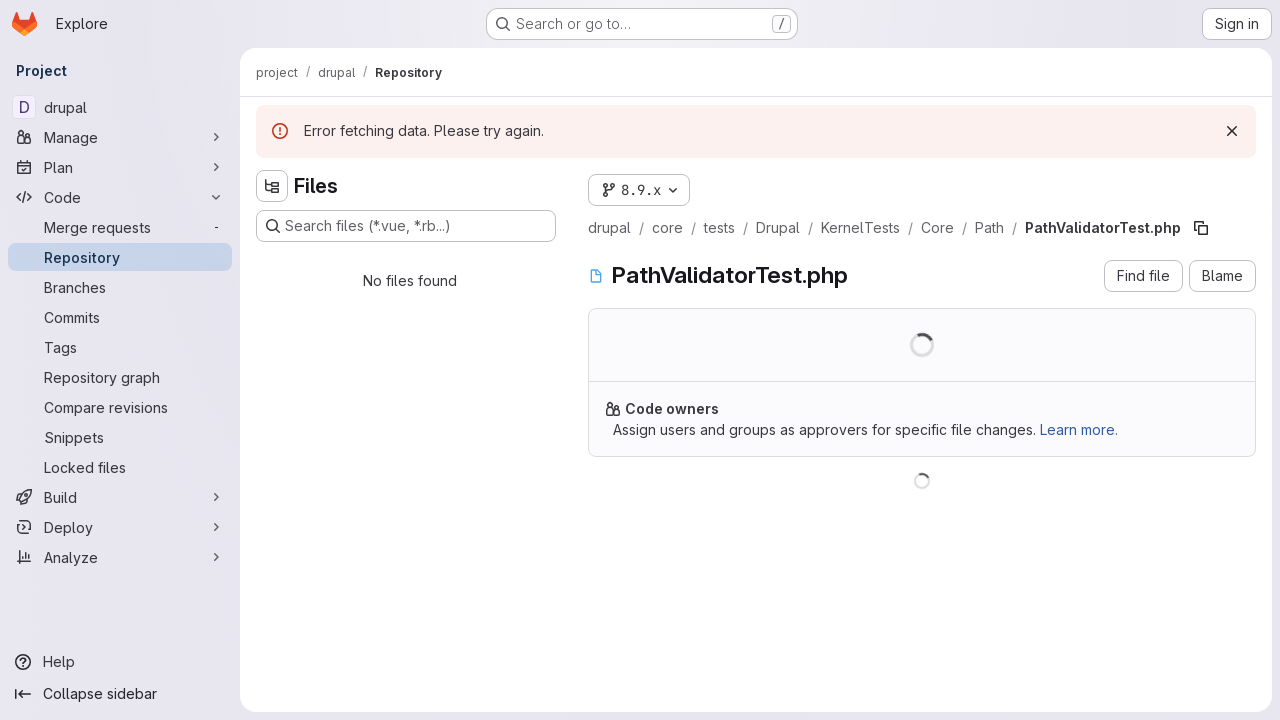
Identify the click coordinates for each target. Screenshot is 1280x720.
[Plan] (120, 167)
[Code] (120, 197)
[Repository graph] (120, 377)
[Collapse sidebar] (120, 694)
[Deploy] (120, 527)
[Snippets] (120, 437)
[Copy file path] (1201, 228)
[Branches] (120, 287)
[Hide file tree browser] (272, 186)
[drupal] (120, 107)
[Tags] (120, 347)
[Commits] (120, 317)
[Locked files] (120, 467)
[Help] (120, 662)
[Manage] (120, 137)
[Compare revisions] (120, 407)
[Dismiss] (1232, 131)
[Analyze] (120, 557)
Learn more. (1079, 429)
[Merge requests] (120, 227)
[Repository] (120, 257)
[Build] (120, 497)
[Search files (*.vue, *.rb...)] (406, 226)
